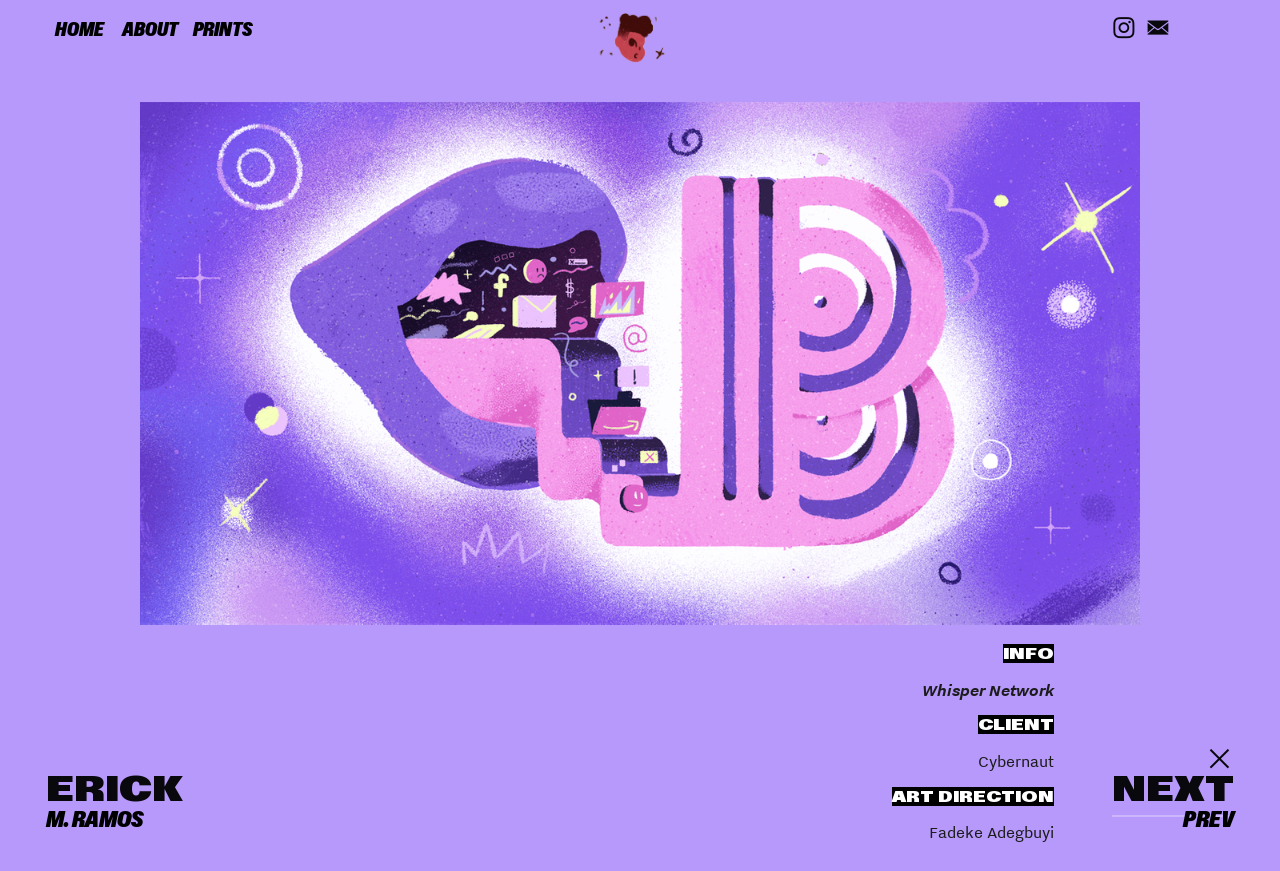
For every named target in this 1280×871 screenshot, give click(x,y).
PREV (1208, 819)
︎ (1158, 28)
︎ (1219, 759)
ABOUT (150, 29)
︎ (1124, 28)
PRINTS (223, 29)
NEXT (1173, 789)
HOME (79, 29)
